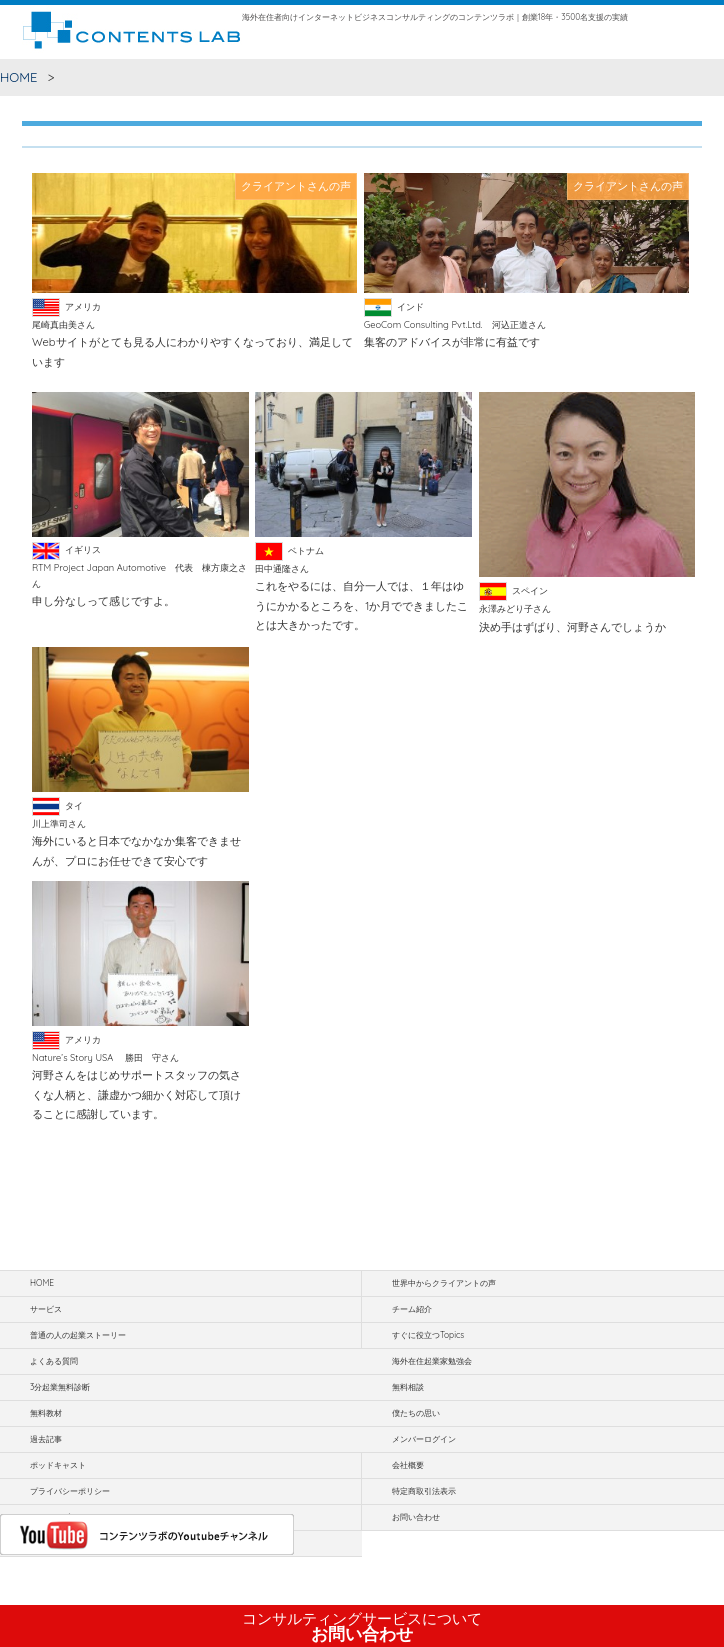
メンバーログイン (424, 1439)
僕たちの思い (416, 1413)
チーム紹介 (412, 1309)
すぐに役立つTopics (428, 1335)
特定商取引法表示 (424, 1491)
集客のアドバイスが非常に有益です (452, 342)
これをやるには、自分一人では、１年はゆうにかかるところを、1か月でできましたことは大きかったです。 (361, 605)
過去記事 (46, 1439)
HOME (19, 77)
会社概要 (408, 1465)
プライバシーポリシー (70, 1491)
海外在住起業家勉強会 (432, 1361)
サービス (46, 1309)
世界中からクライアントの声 (444, 1283)
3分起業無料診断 (60, 1387)
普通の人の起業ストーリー (78, 1335)
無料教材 (46, 1413)
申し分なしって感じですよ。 (103, 601)
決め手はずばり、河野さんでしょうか (572, 627)
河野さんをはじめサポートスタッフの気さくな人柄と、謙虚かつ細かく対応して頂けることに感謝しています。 (136, 1094)
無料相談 (408, 1387)
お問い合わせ (362, 1627)
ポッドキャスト (58, 1465)
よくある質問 (54, 1361)
